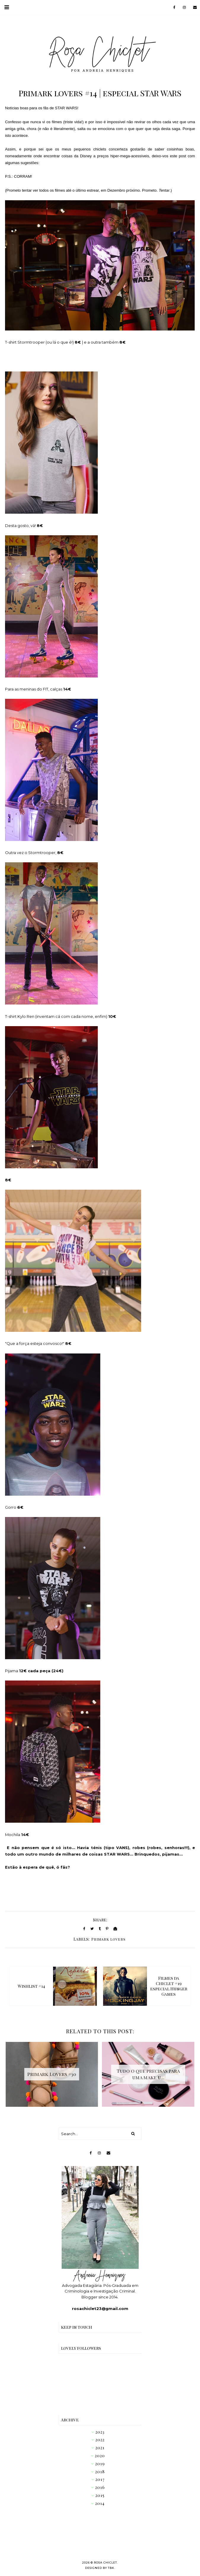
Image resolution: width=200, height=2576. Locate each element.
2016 (100, 2487)
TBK (111, 2567)
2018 (100, 2471)
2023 (100, 2432)
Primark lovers (108, 1939)
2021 (100, 2447)
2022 (100, 2439)
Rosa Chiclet (105, 2562)
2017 (100, 2479)
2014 (100, 2503)
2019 (100, 2463)
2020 (100, 2455)
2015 (100, 2495)
